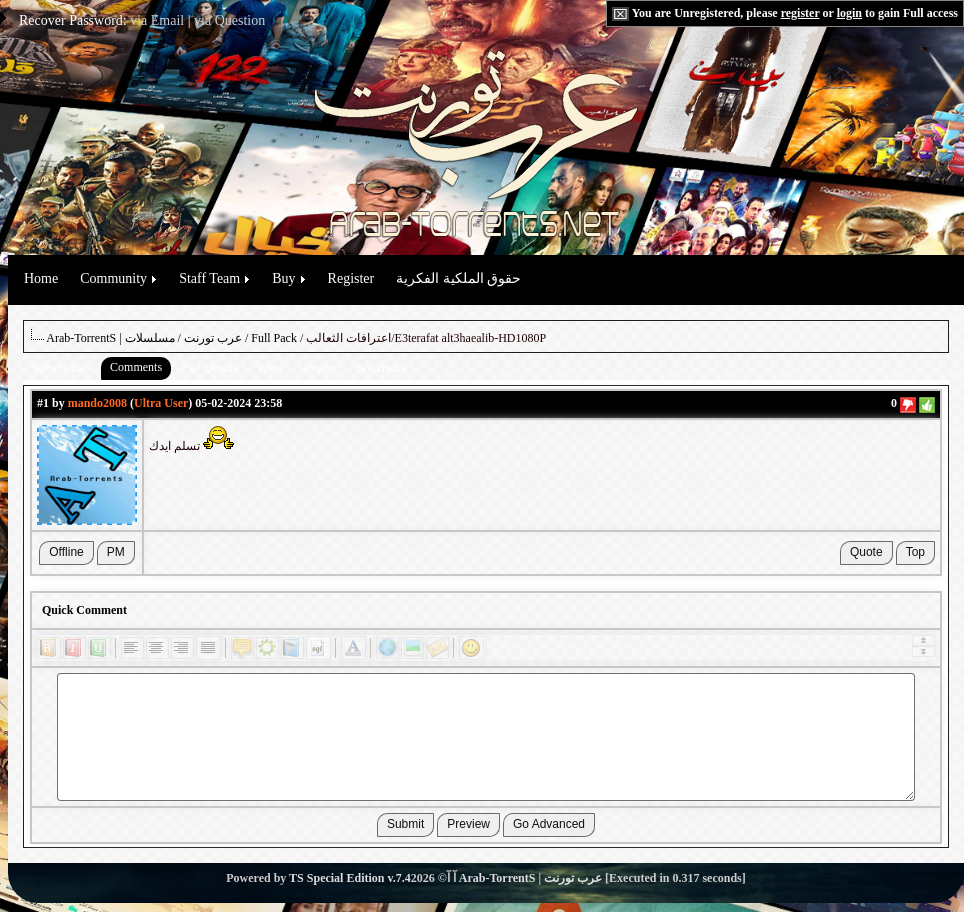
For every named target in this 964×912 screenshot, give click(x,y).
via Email (157, 20)
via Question (229, 20)
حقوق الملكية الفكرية (458, 278)
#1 (43, 403)
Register (351, 278)
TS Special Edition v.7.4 (350, 878)
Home (41, 278)
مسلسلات (150, 338)
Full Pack (274, 338)
